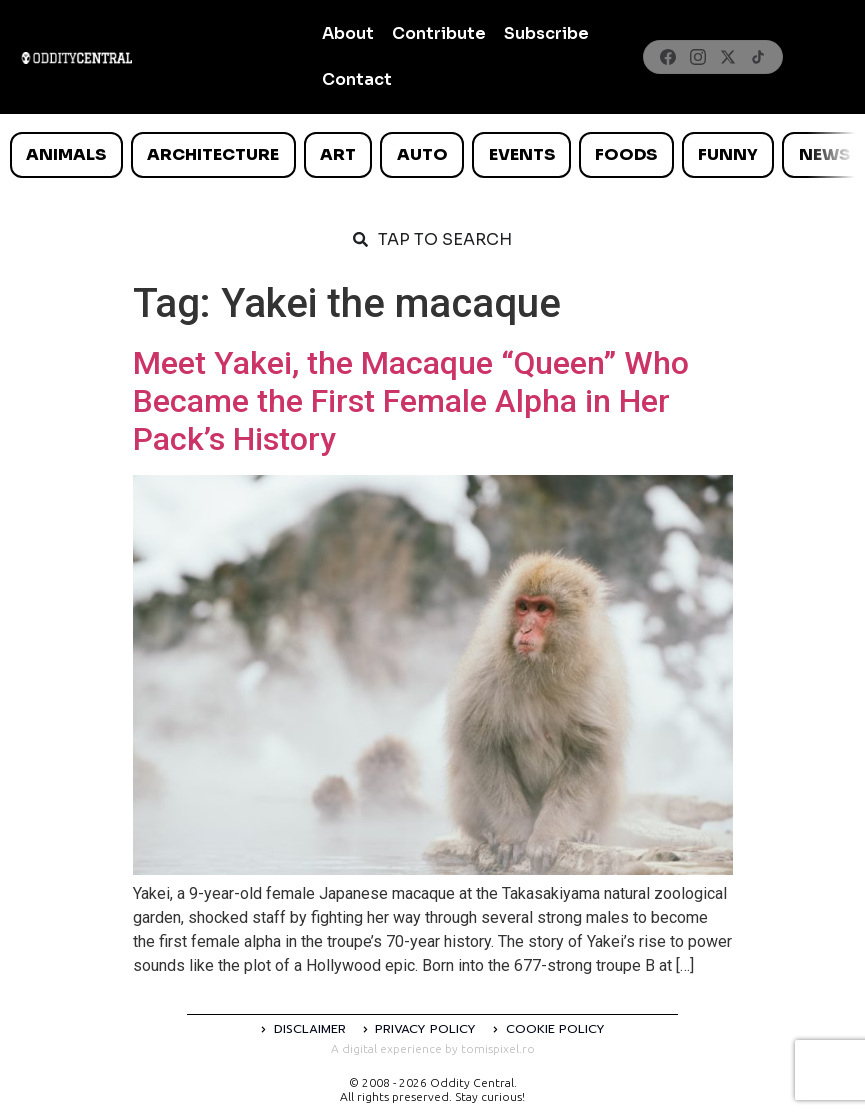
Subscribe (546, 33)
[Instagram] (698, 57)
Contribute (439, 33)
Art (338, 154)
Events (522, 154)
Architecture (213, 154)
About (348, 33)
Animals (66, 154)
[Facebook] (668, 57)
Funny (728, 154)
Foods (626, 154)
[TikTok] (758, 57)
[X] (728, 57)
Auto (422, 154)
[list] (432, 155)
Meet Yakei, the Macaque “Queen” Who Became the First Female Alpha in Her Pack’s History (411, 401)
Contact (357, 79)
